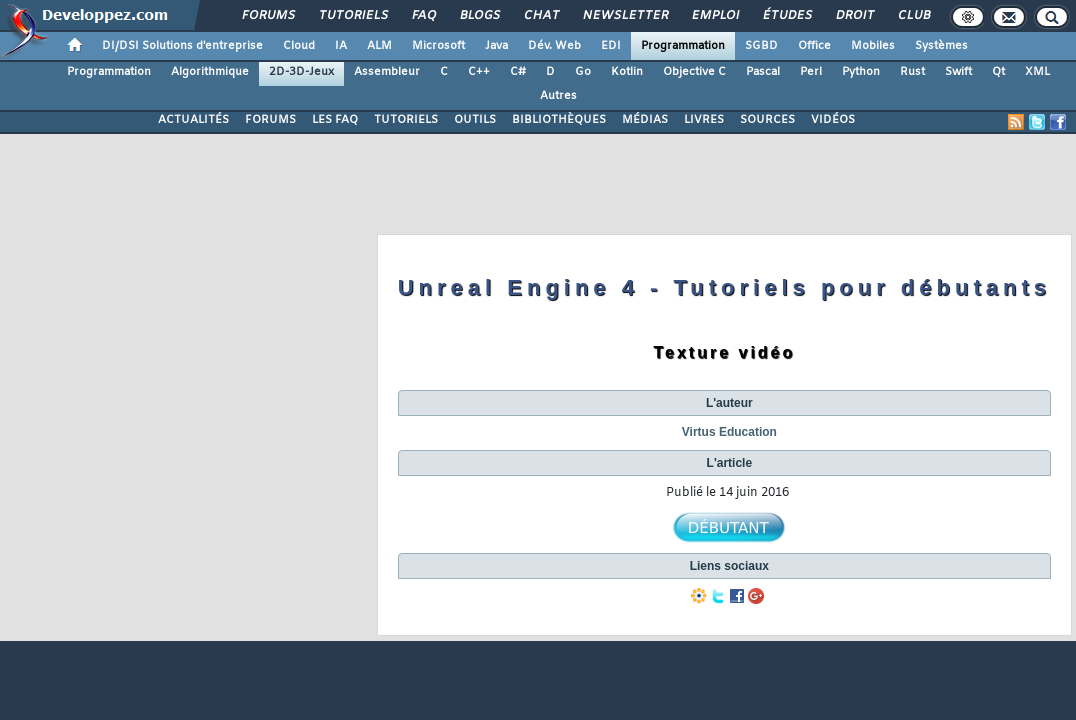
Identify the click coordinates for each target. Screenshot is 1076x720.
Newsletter (624, 16)
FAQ (423, 16)
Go (583, 72)
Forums (267, 16)
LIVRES (704, 120)
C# (518, 72)
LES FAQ (335, 120)
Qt (998, 72)
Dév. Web (554, 46)
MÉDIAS (645, 120)
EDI (611, 46)
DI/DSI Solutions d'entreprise (182, 46)
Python (861, 72)
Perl (811, 72)
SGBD (761, 46)
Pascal (763, 72)
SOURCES (767, 120)
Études (786, 16)
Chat (540, 16)
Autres (558, 96)
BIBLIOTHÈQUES (559, 120)
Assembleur (387, 72)
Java (496, 46)
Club (913, 16)
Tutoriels (352, 16)
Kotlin (627, 72)
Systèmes (941, 46)
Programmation (683, 46)
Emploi (714, 16)
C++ (479, 72)
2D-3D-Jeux (301, 72)
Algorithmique (210, 72)
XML (1037, 72)
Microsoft (438, 46)
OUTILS (475, 120)
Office (814, 46)
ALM (379, 46)
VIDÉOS (833, 120)
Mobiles (873, 46)
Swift (958, 72)
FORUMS (270, 120)
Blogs (479, 16)
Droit (854, 16)
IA (341, 46)
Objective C (694, 72)
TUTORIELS (406, 120)
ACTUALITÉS (193, 120)
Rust (912, 72)
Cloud (299, 46)
